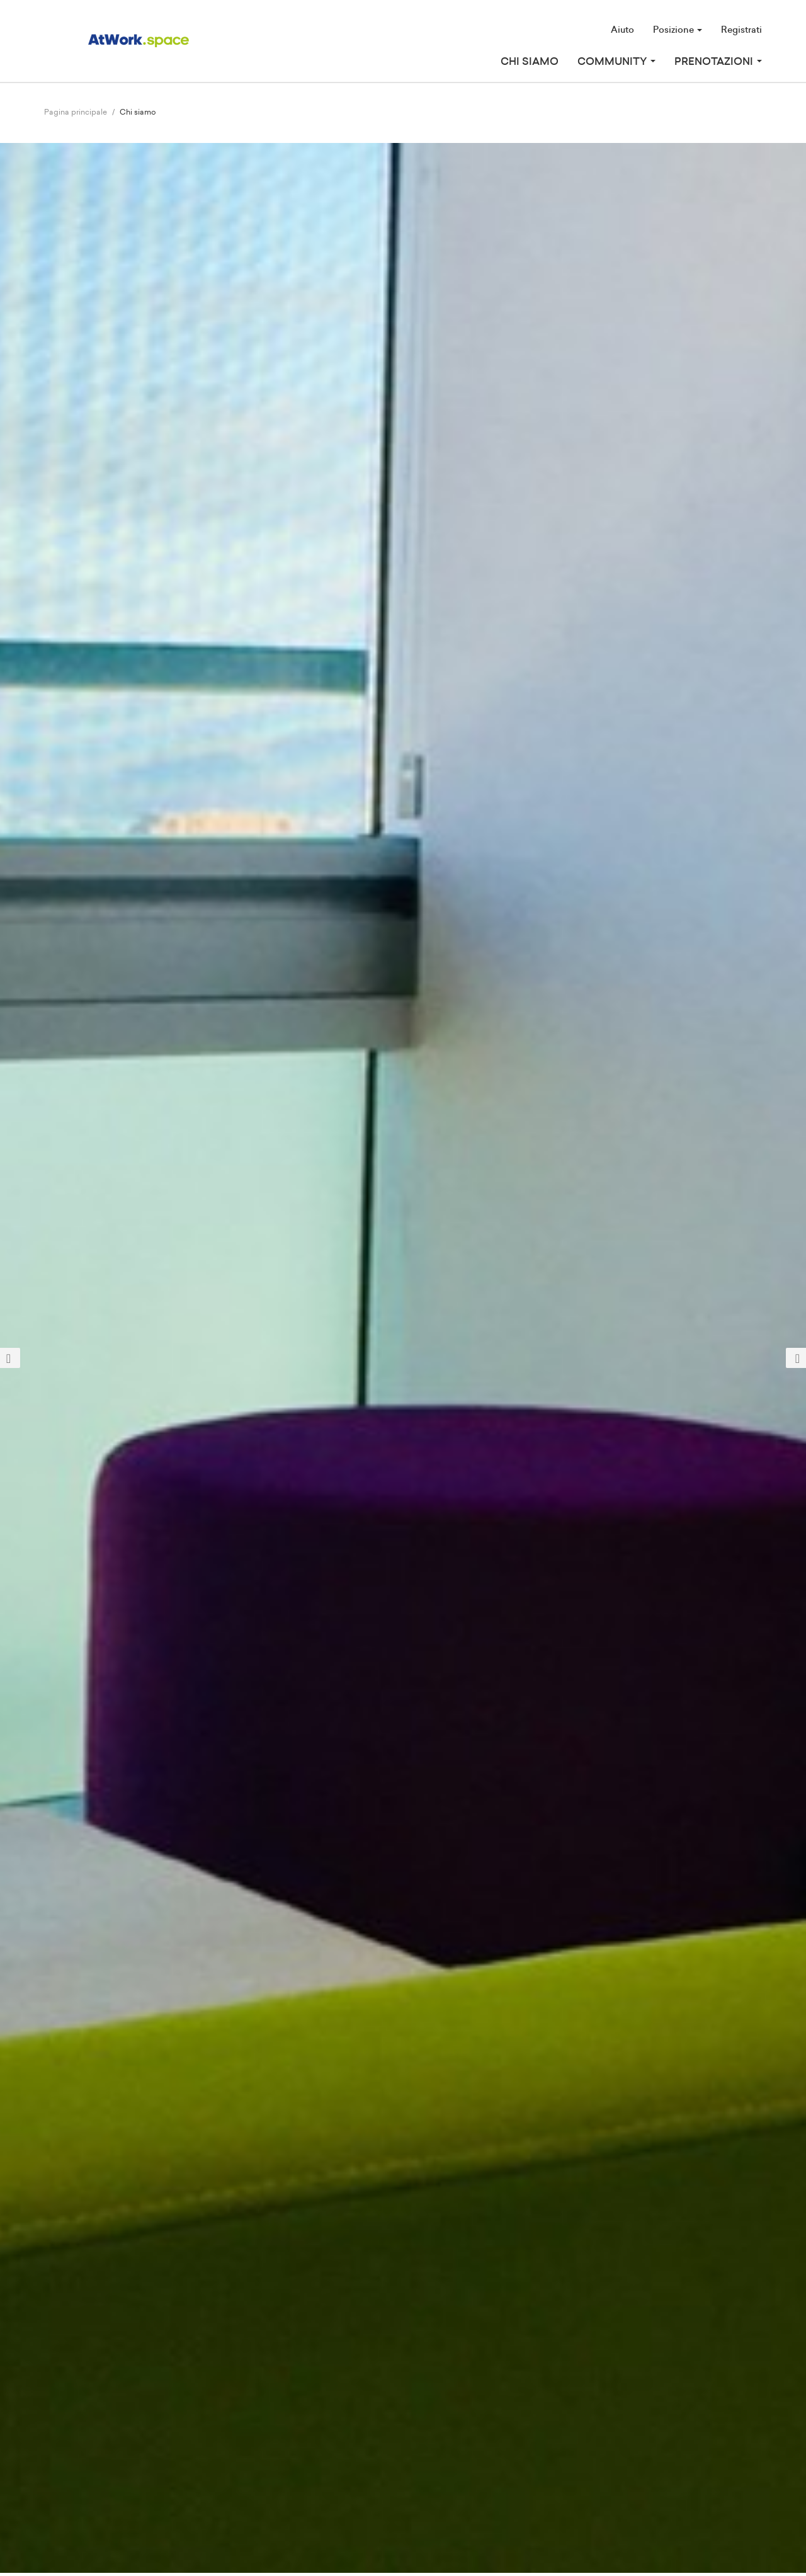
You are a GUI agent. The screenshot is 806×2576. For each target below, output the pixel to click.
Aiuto (622, 30)
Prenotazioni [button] (718, 62)
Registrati (741, 30)
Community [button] (616, 62)
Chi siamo (530, 62)
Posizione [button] (677, 30)
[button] (60, 1358)
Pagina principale (75, 112)
